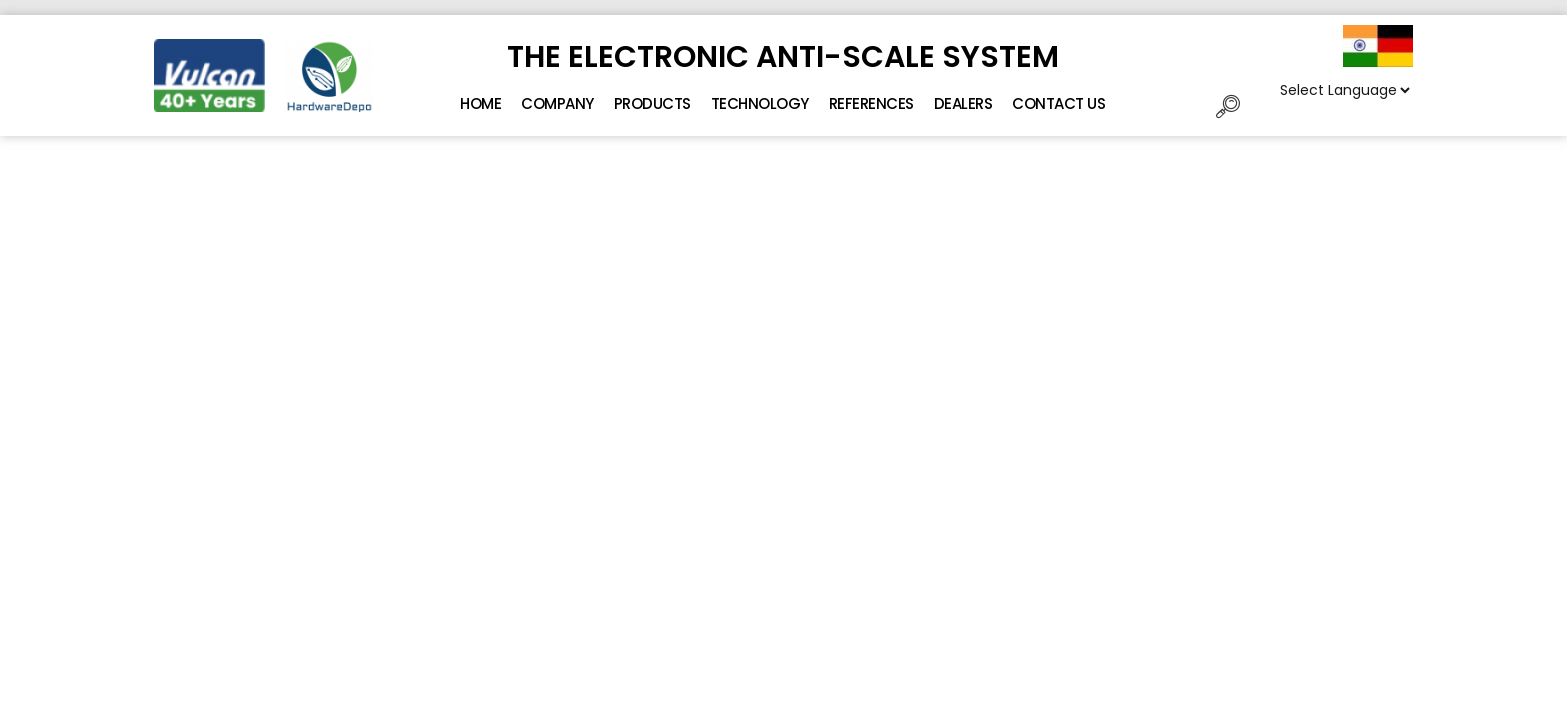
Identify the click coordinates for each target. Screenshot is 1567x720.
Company (557, 103)
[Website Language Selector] (1344, 90)
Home (480, 103)
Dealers (963, 103)
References (871, 103)
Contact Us (1058, 103)
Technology (760, 103)
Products (652, 103)
